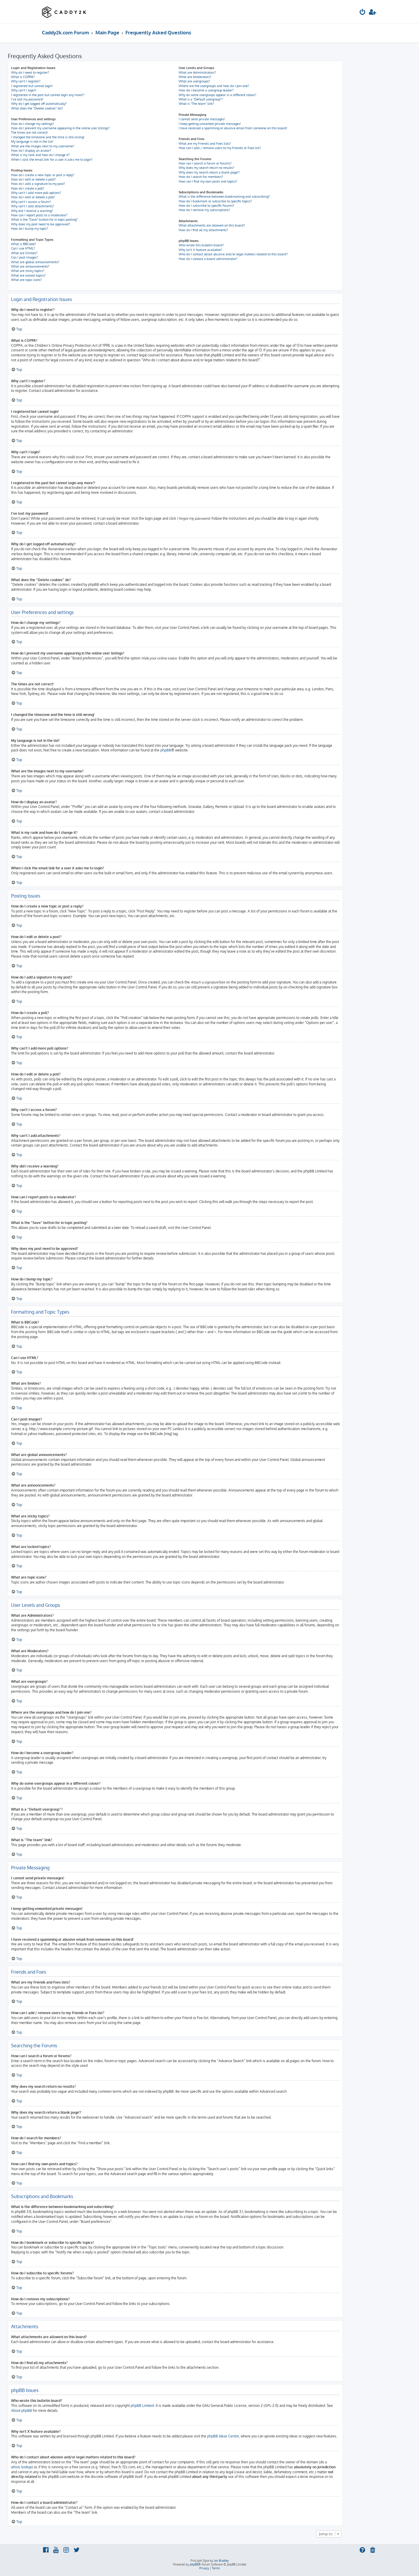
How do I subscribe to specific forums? (206, 206)
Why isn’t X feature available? (200, 250)
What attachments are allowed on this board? (212, 225)
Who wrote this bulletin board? (201, 245)
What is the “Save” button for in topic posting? (44, 219)
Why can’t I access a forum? (31, 202)
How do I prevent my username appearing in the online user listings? (60, 128)
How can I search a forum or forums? (205, 163)
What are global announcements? (35, 262)
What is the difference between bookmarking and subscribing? (224, 196)
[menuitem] (362, 13)
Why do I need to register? (30, 72)
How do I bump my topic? (29, 229)
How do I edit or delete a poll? (33, 197)
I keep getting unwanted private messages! (210, 124)
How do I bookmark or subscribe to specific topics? (215, 201)
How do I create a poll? (27, 188)
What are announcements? (30, 266)
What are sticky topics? (27, 271)
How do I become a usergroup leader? (206, 90)
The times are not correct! (29, 132)
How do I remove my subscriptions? (204, 210)
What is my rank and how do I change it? (40, 155)
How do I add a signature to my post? (38, 184)
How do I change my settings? (32, 124)
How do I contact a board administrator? (208, 259)
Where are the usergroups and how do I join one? (214, 86)
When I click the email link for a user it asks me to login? (52, 160)
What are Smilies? (24, 253)
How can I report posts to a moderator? (39, 215)
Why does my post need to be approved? (40, 224)
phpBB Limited (142, 2405)
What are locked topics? (28, 275)
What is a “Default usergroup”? (201, 99)
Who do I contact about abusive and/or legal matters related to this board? (233, 254)
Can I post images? (24, 257)
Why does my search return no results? (206, 168)
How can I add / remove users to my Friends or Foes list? (220, 148)
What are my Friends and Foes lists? (205, 143)
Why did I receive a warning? (32, 211)
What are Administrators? (197, 72)
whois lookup (21, 2467)
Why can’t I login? (23, 90)
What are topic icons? (26, 280)
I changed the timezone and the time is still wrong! (47, 137)
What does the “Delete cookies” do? (37, 108)
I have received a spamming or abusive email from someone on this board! (233, 128)
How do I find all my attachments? (203, 230)
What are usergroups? (194, 81)
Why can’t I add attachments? (32, 206)
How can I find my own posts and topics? (208, 181)
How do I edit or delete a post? (33, 179)
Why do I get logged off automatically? (39, 104)
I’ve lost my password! (27, 99)
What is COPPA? (23, 77)
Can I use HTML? (23, 248)
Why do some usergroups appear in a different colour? (217, 95)
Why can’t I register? (25, 81)
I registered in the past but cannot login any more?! (47, 95)
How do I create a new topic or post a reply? (42, 175)
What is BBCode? (23, 244)
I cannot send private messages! (202, 119)
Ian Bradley (221, 2560)
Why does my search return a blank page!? (209, 172)
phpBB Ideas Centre (223, 2436)
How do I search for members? (201, 177)
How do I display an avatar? (31, 150)
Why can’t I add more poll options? (36, 193)
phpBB (165, 750)
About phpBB (21, 2410)
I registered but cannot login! (32, 86)
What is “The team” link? (196, 104)
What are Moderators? (195, 77)
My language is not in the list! (32, 141)
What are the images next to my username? (42, 146)
